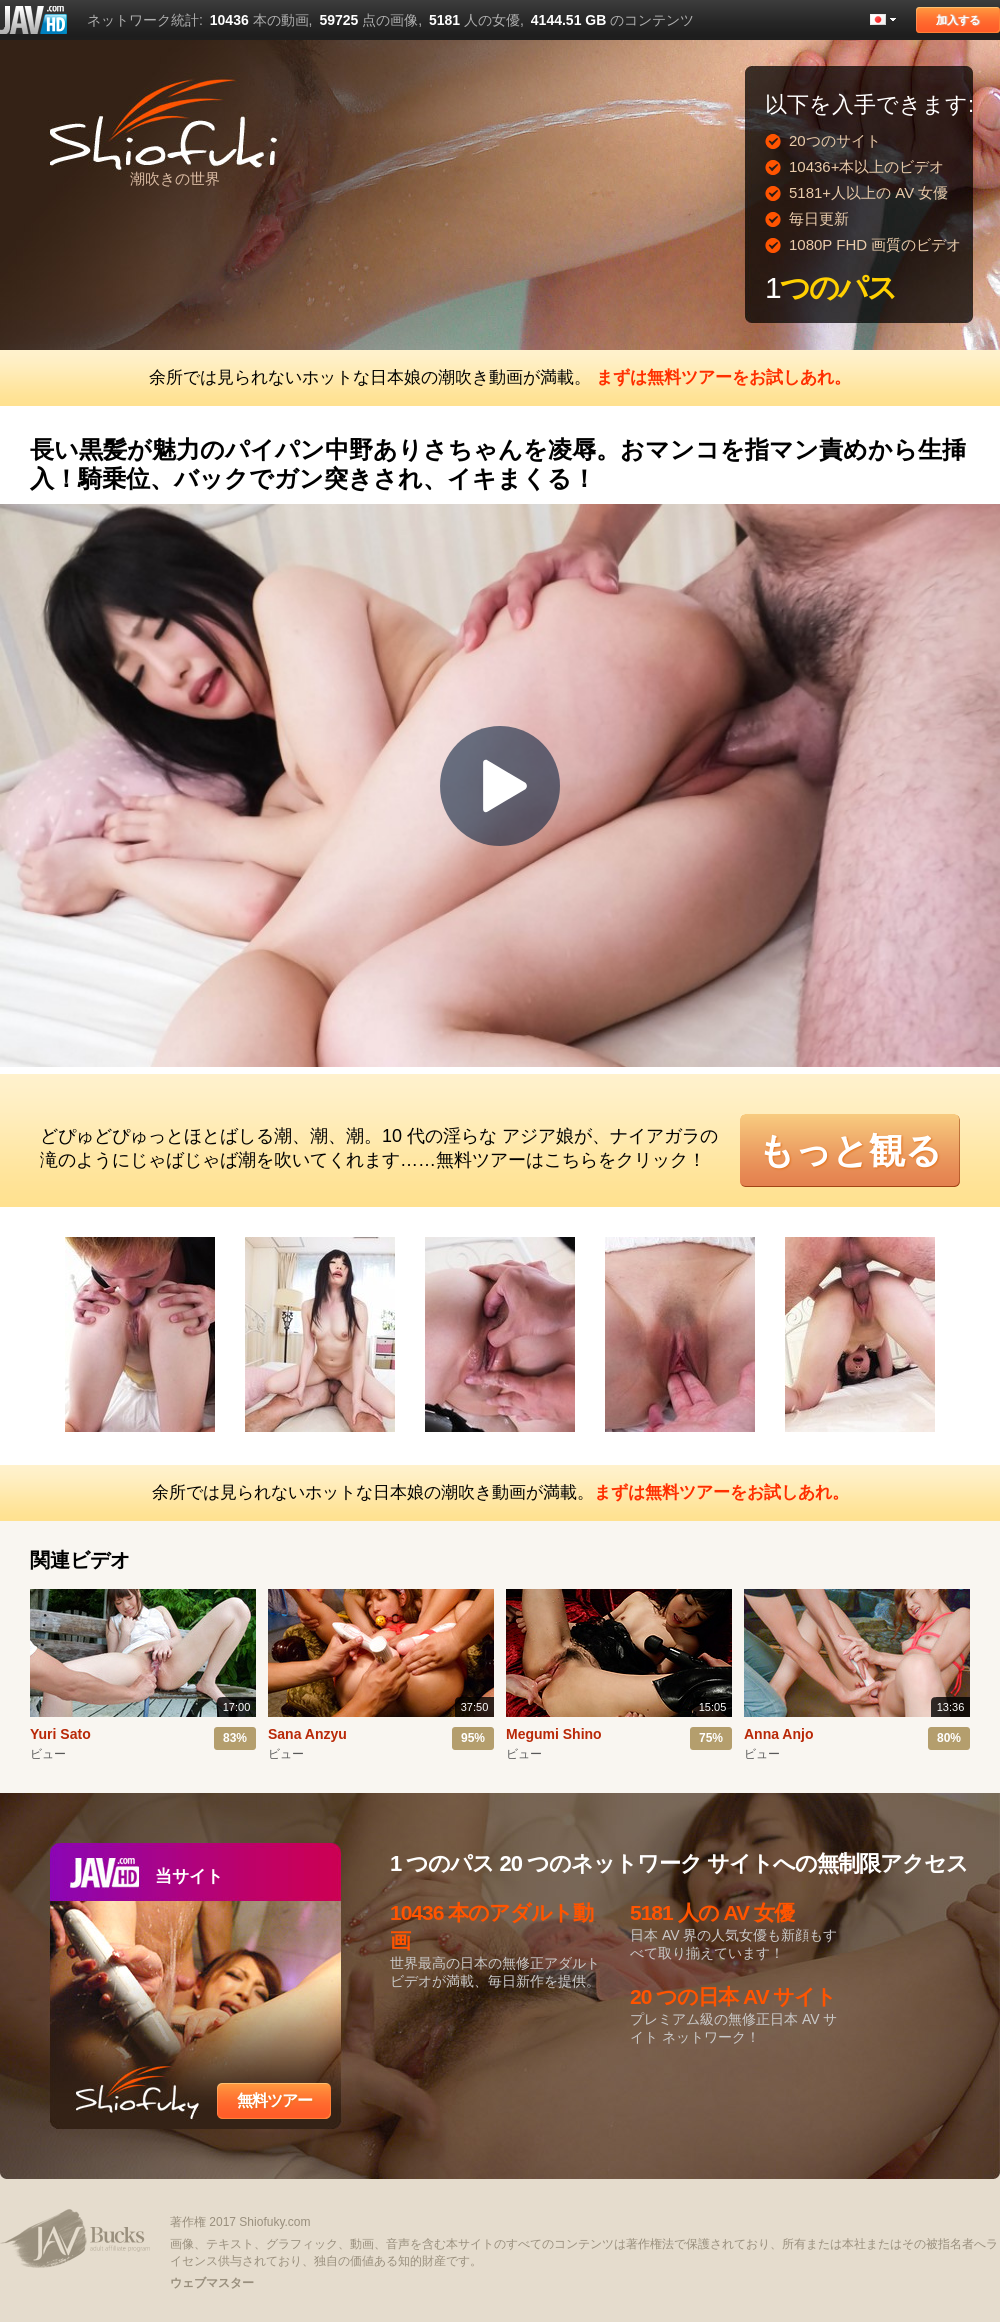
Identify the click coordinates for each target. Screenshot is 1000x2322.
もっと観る (850, 1150)
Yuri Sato (60, 1734)
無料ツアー (274, 2100)
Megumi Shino (554, 1734)
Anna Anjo (778, 1734)
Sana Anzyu (307, 1734)
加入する (958, 20)
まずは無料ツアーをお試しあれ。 (723, 377)
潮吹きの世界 (175, 178)
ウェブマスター (212, 2283)
